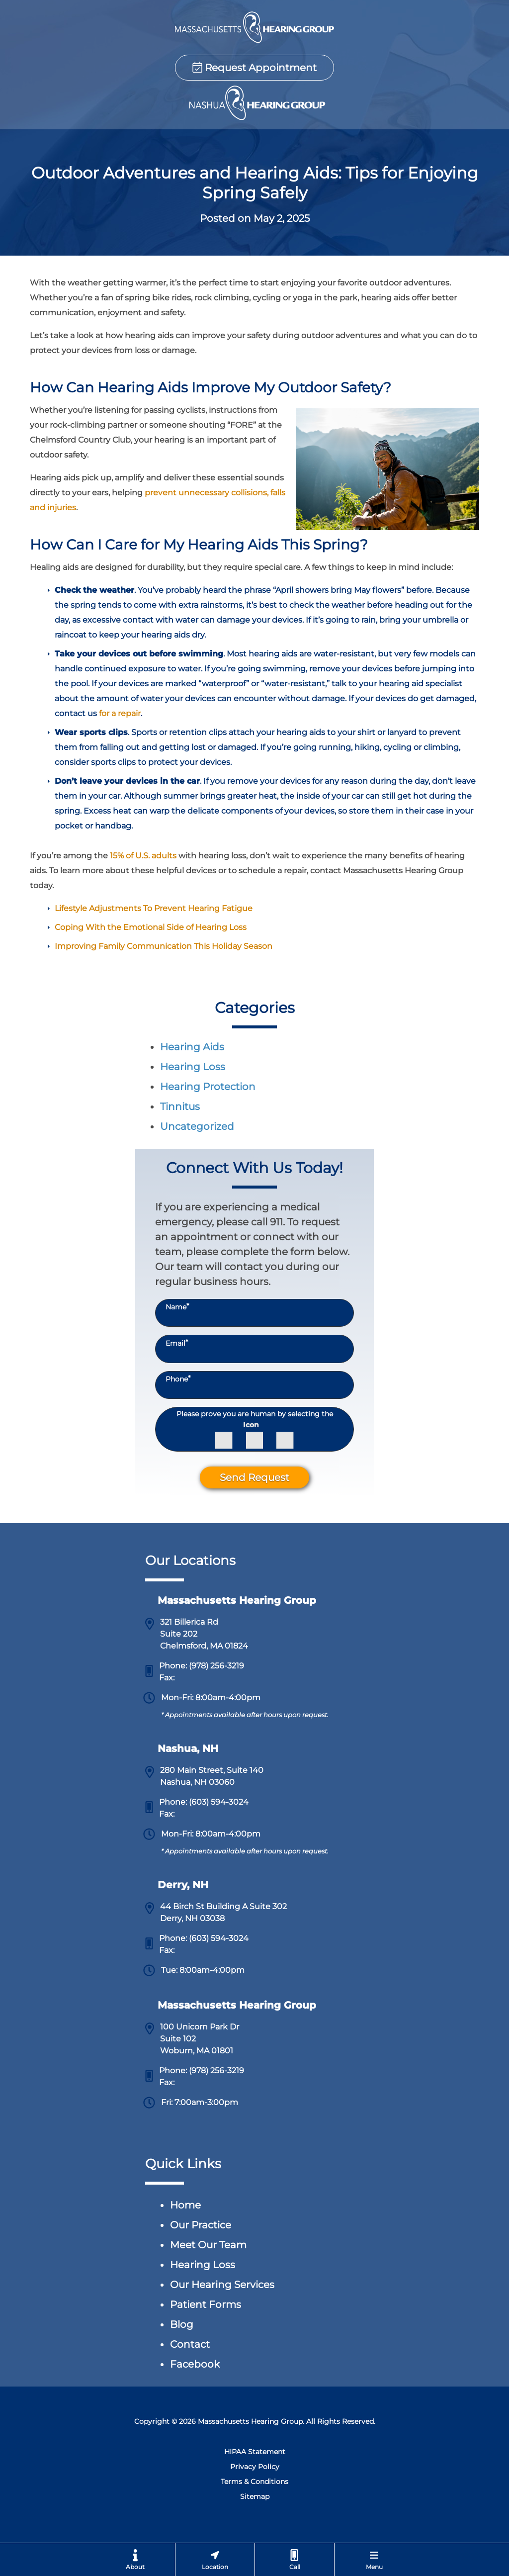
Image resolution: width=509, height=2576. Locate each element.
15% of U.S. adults (143, 855)
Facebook (195, 2364)
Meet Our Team (208, 2245)
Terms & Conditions (254, 2481)
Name (177, 1306)
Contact (190, 2344)
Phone (178, 1379)
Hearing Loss (192, 1067)
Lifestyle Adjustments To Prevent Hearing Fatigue (154, 908)
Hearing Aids (192, 1047)
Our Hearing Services (222, 2285)
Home (185, 2205)
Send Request (254, 1477)
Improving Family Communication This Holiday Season (163, 946)
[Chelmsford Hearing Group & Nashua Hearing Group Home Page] (254, 27)
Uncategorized (197, 1126)
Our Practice (200, 2225)
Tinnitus (180, 1106)
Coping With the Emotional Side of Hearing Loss (151, 927)
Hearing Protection (207, 1087)
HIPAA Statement (254, 2451)
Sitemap (254, 2496)
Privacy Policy (254, 2466)
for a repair (120, 713)
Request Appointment (254, 68)
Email (177, 1343)
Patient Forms (205, 2304)
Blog (181, 2324)
